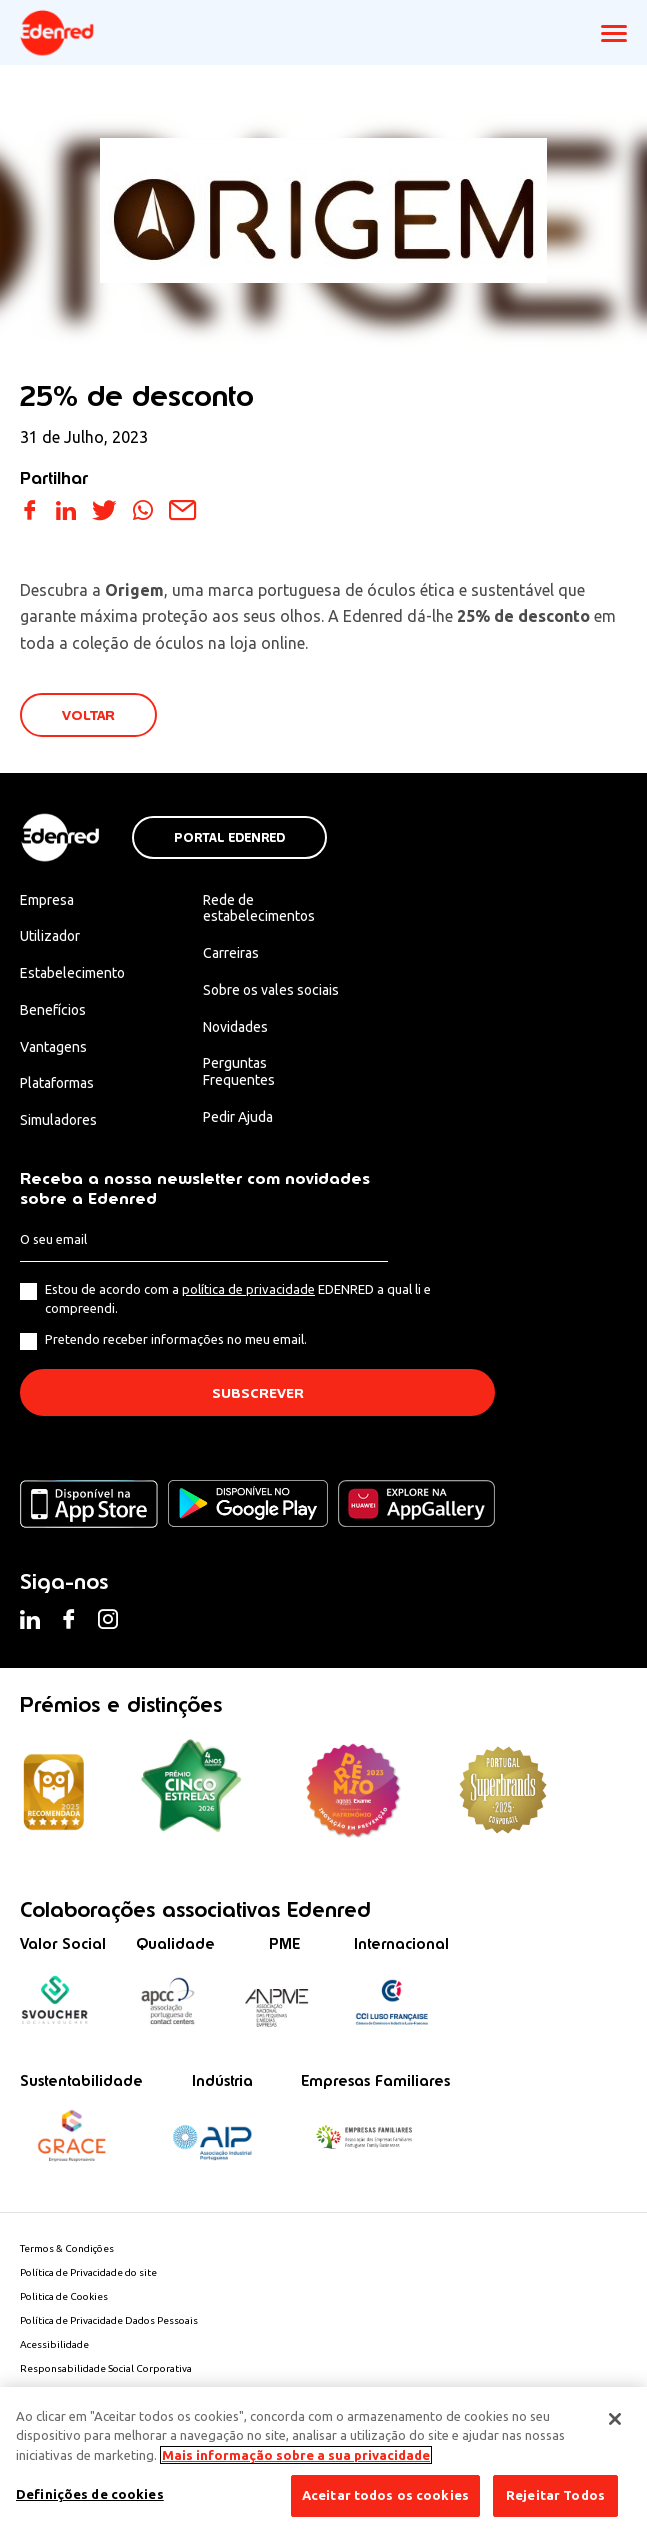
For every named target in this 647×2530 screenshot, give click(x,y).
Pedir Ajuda (238, 1117)
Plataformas (57, 1083)
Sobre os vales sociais (271, 990)
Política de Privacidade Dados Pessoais (109, 2320)
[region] (323, 2458)
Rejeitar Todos (555, 2495)
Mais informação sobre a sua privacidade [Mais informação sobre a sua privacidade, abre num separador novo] (296, 2455)
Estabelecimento (72, 973)
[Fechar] (615, 2419)
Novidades (235, 1027)
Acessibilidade (54, 2344)
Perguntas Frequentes (239, 1071)
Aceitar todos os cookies (385, 2495)
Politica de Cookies (64, 2296)
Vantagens (53, 1047)
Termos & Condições (67, 2248)
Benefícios (53, 1010)
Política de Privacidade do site (88, 2272)
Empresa (47, 900)
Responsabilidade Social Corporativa (106, 2368)
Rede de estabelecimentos (259, 908)
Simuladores (58, 1120)
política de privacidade (248, 1289)
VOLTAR (88, 715)
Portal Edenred (229, 838)
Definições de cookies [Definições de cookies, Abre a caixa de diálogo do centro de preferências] (90, 2494)
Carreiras (231, 953)
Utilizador (50, 936)
